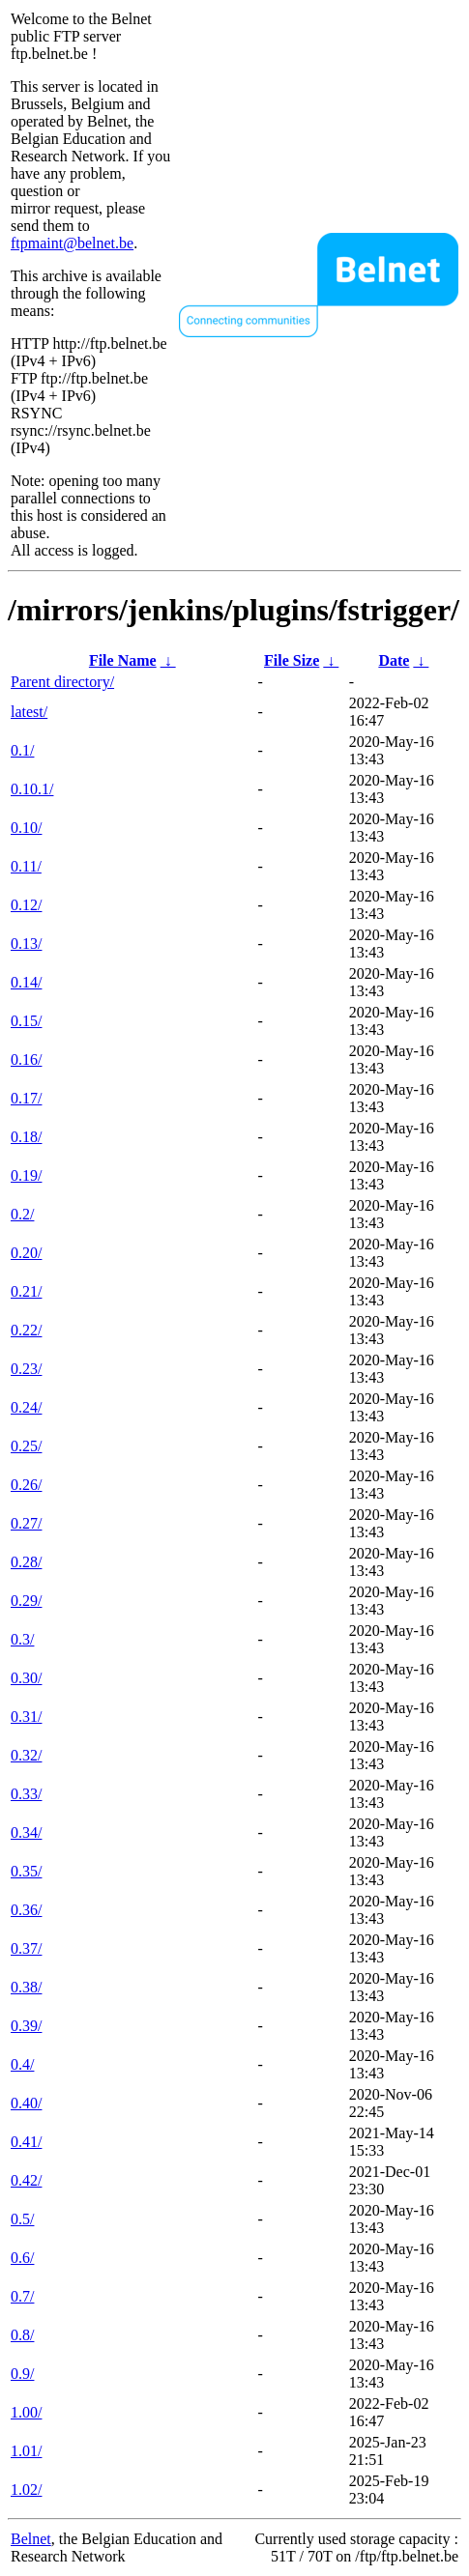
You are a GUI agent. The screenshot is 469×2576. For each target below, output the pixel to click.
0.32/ (26, 1755)
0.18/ (26, 1137)
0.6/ (22, 2257)
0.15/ (26, 1021)
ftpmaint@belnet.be (72, 243)
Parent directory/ (62, 681)
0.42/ (26, 2180)
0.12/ (26, 905)
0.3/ (22, 1639)
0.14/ (26, 982)
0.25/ (26, 1446)
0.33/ (26, 1794)
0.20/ (26, 1253)
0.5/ (22, 2219)
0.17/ (26, 1098)
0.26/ (26, 1484)
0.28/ (26, 1562)
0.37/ (26, 1948)
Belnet (31, 2539)
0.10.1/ (32, 789)
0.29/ (26, 1600)
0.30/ (26, 1678)
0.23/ (26, 1368)
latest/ (29, 711)
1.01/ (26, 2451)
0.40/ (26, 2103)
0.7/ (22, 2296)
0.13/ (26, 943)
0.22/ (26, 1330)
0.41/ (26, 2141)
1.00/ (26, 2412)
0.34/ (26, 1832)
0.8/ (22, 2335)
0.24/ (26, 1407)
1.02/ (26, 2489)
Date (393, 660)
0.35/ (26, 1871)
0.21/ (26, 1291)
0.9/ (22, 2373)
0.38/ (26, 1987)
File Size (291, 660)
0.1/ (22, 750)
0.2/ (22, 1214)
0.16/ (26, 1059)
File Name (123, 660)
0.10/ (26, 827)
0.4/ (22, 2064)
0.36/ (26, 1910)
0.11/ (26, 866)
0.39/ (26, 2026)
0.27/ (26, 1523)
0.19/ (26, 1175)
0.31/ (26, 1716)
